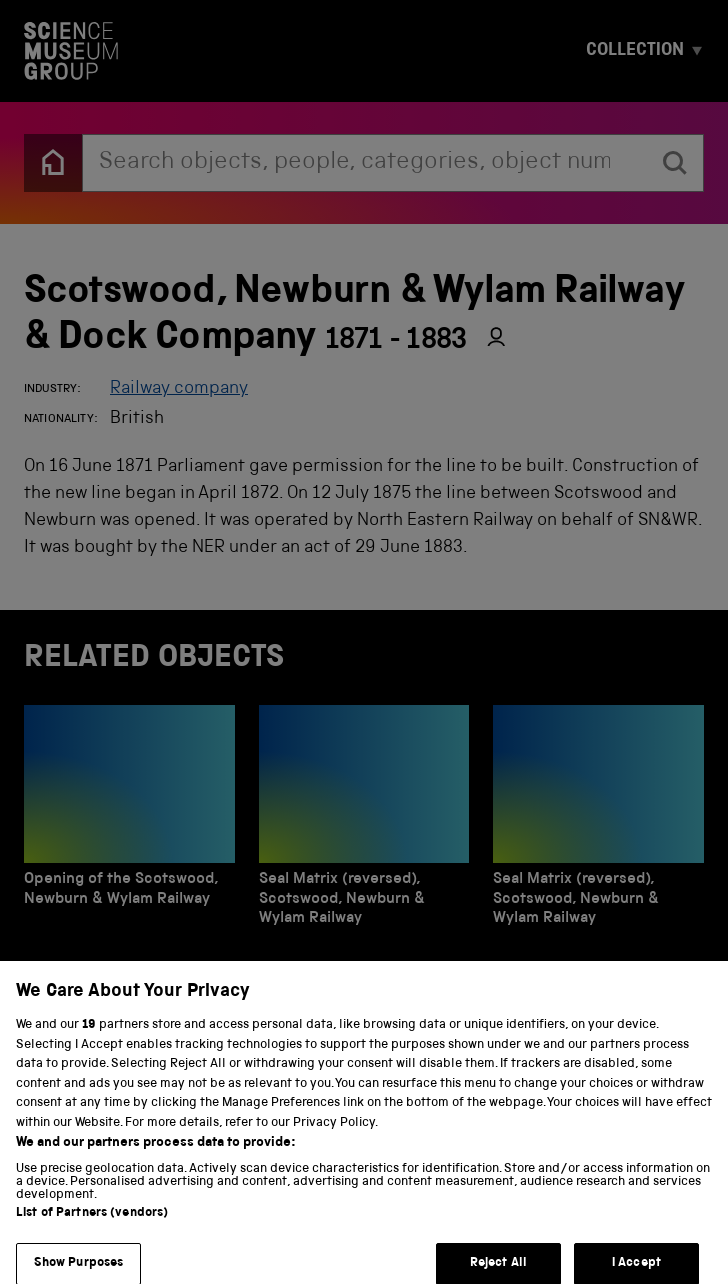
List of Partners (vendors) (92, 1223)
